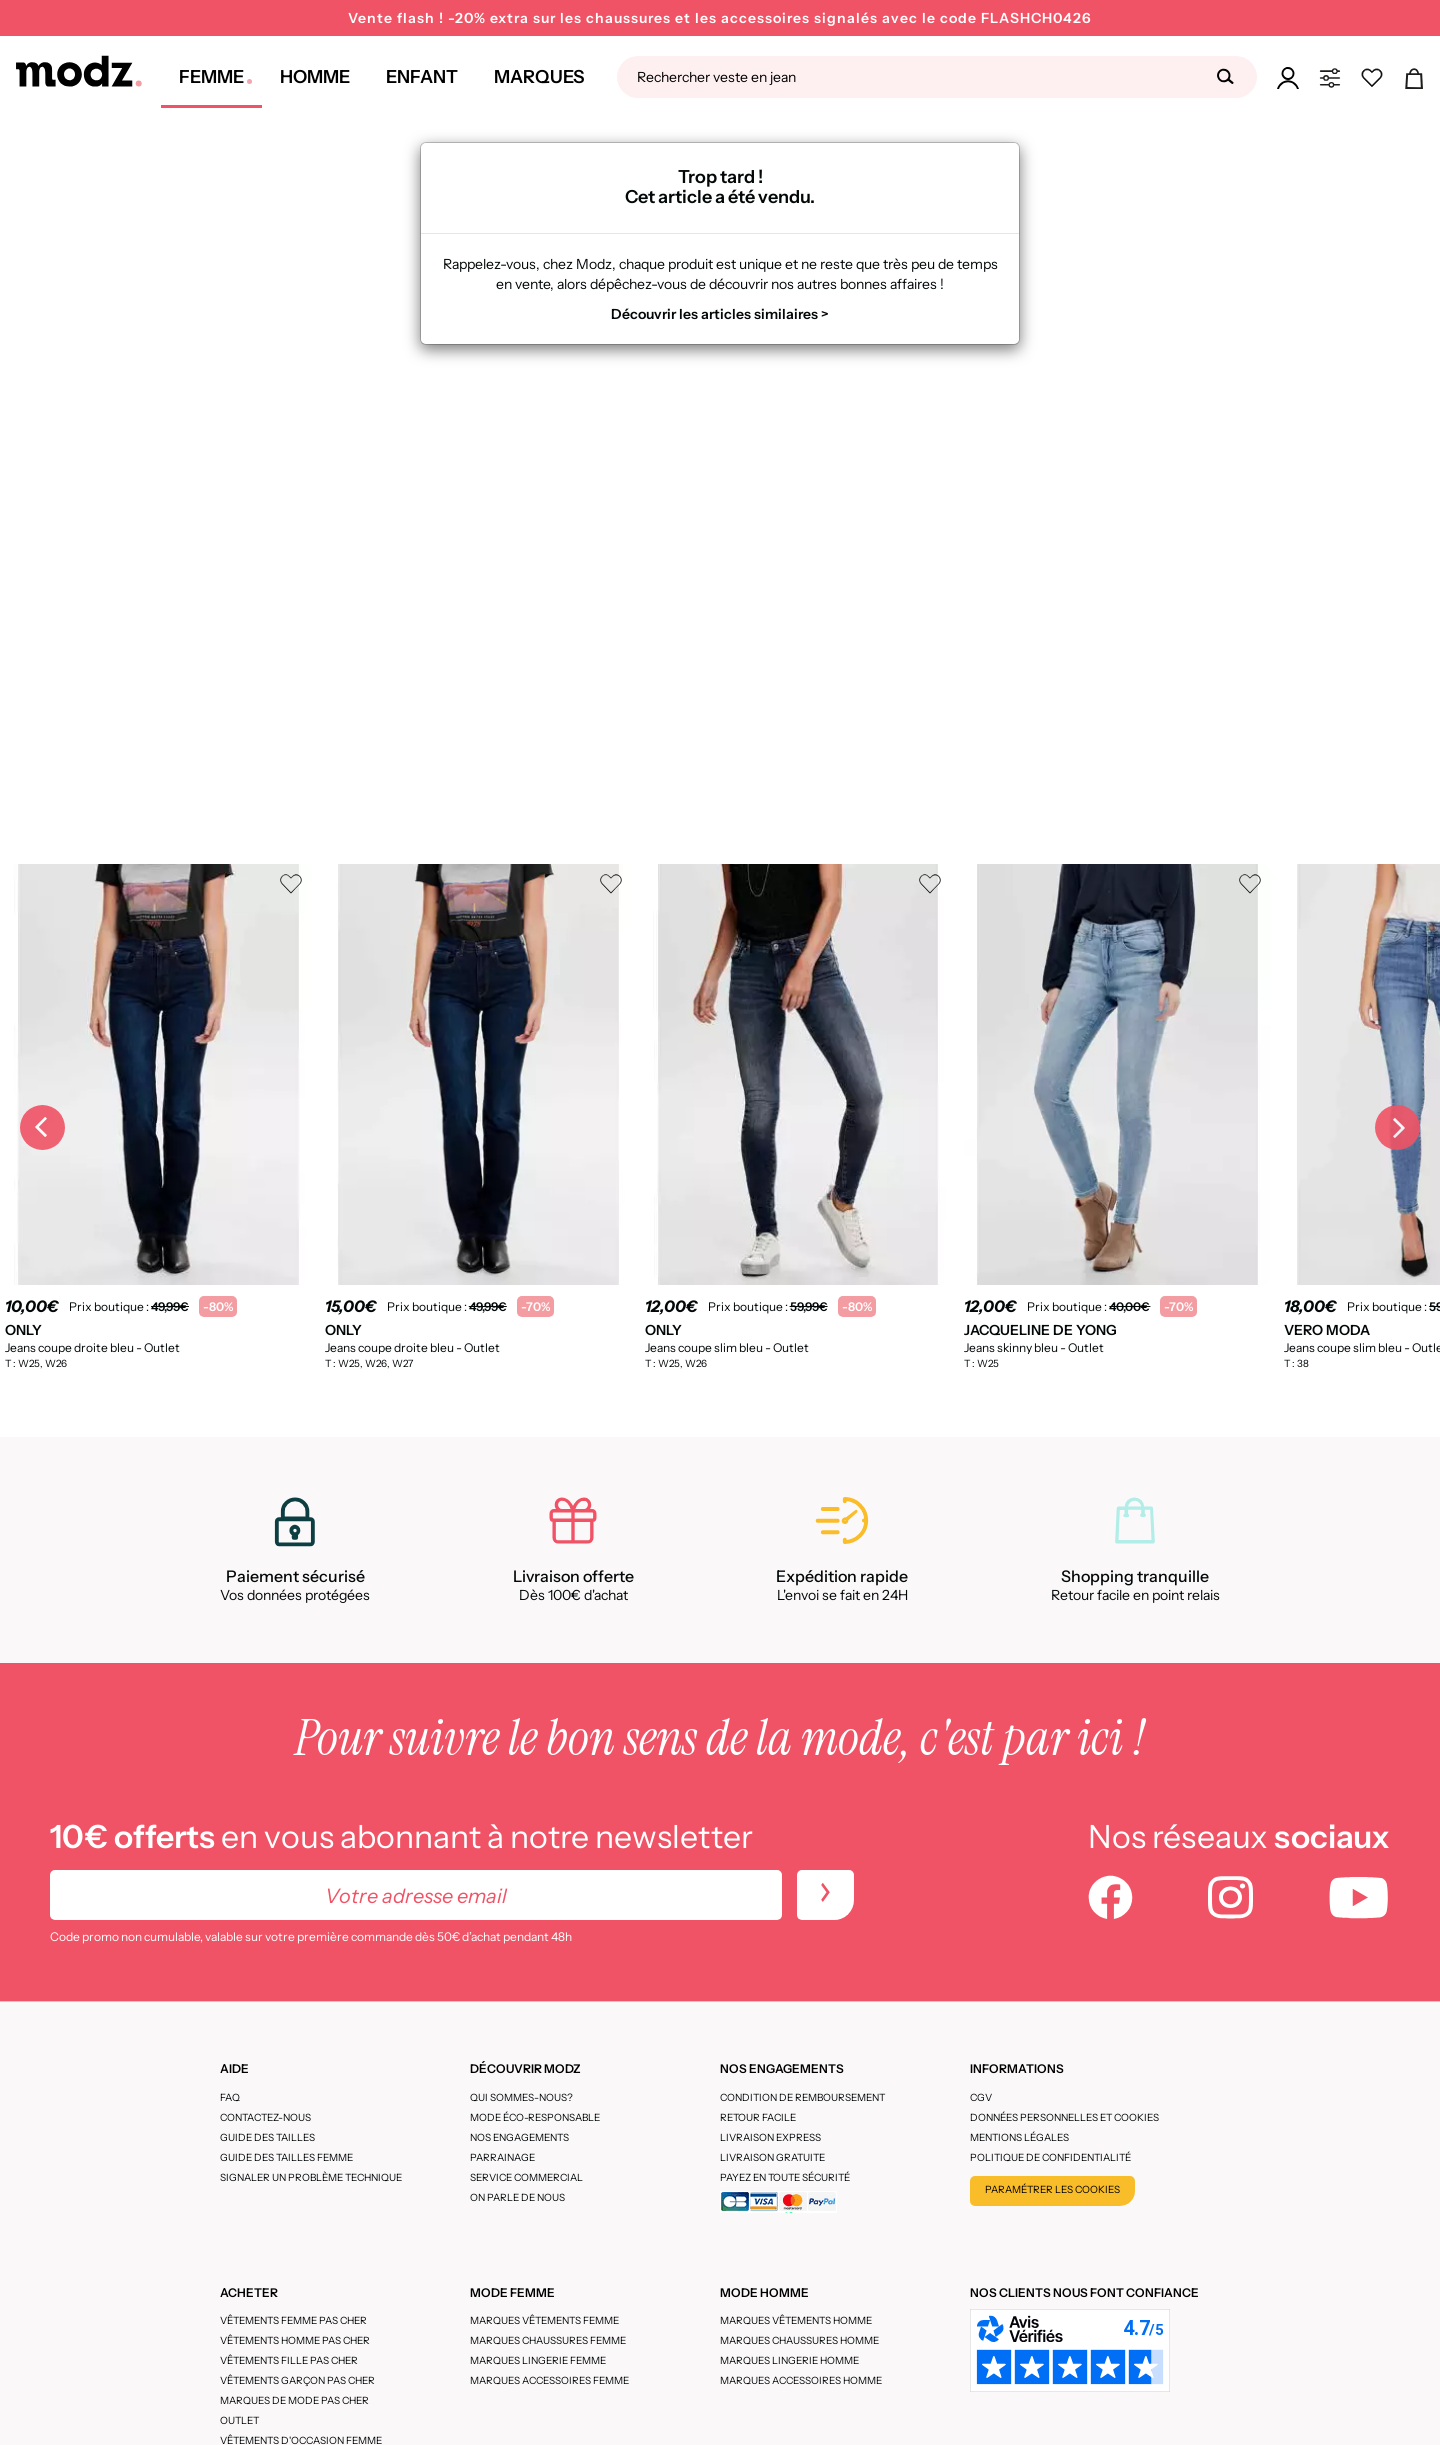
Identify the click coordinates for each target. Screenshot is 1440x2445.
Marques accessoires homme (801, 2380)
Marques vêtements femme (544, 2320)
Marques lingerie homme (789, 2360)
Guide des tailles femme (286, 2157)
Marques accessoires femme (549, 2380)
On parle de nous (517, 2197)
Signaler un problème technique (311, 2177)
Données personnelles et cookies (1064, 2117)
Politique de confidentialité (1050, 2157)
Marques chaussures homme (799, 2340)
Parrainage (502, 2157)
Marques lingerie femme (538, 2360)
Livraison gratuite (772, 2157)
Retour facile (758, 2117)
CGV (981, 2097)
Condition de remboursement (802, 2097)
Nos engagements (519, 2137)
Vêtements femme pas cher (293, 2320)
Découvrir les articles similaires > (720, 314)
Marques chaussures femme (548, 2340)
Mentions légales (1019, 2137)
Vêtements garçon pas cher (297, 2380)
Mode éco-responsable (535, 2117)
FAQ (230, 2097)
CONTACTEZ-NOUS (265, 2117)
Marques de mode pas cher (294, 2400)
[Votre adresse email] (416, 1895)
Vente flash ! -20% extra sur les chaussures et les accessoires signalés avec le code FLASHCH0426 (720, 18)
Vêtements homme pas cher (295, 2340)
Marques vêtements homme (796, 2320)
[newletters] (825, 1895)
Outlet (239, 2420)
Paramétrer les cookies (1052, 2189)
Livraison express (770, 2137)
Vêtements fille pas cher (289, 2360)
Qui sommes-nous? (521, 2097)
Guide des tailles (267, 2137)
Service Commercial (526, 2177)
